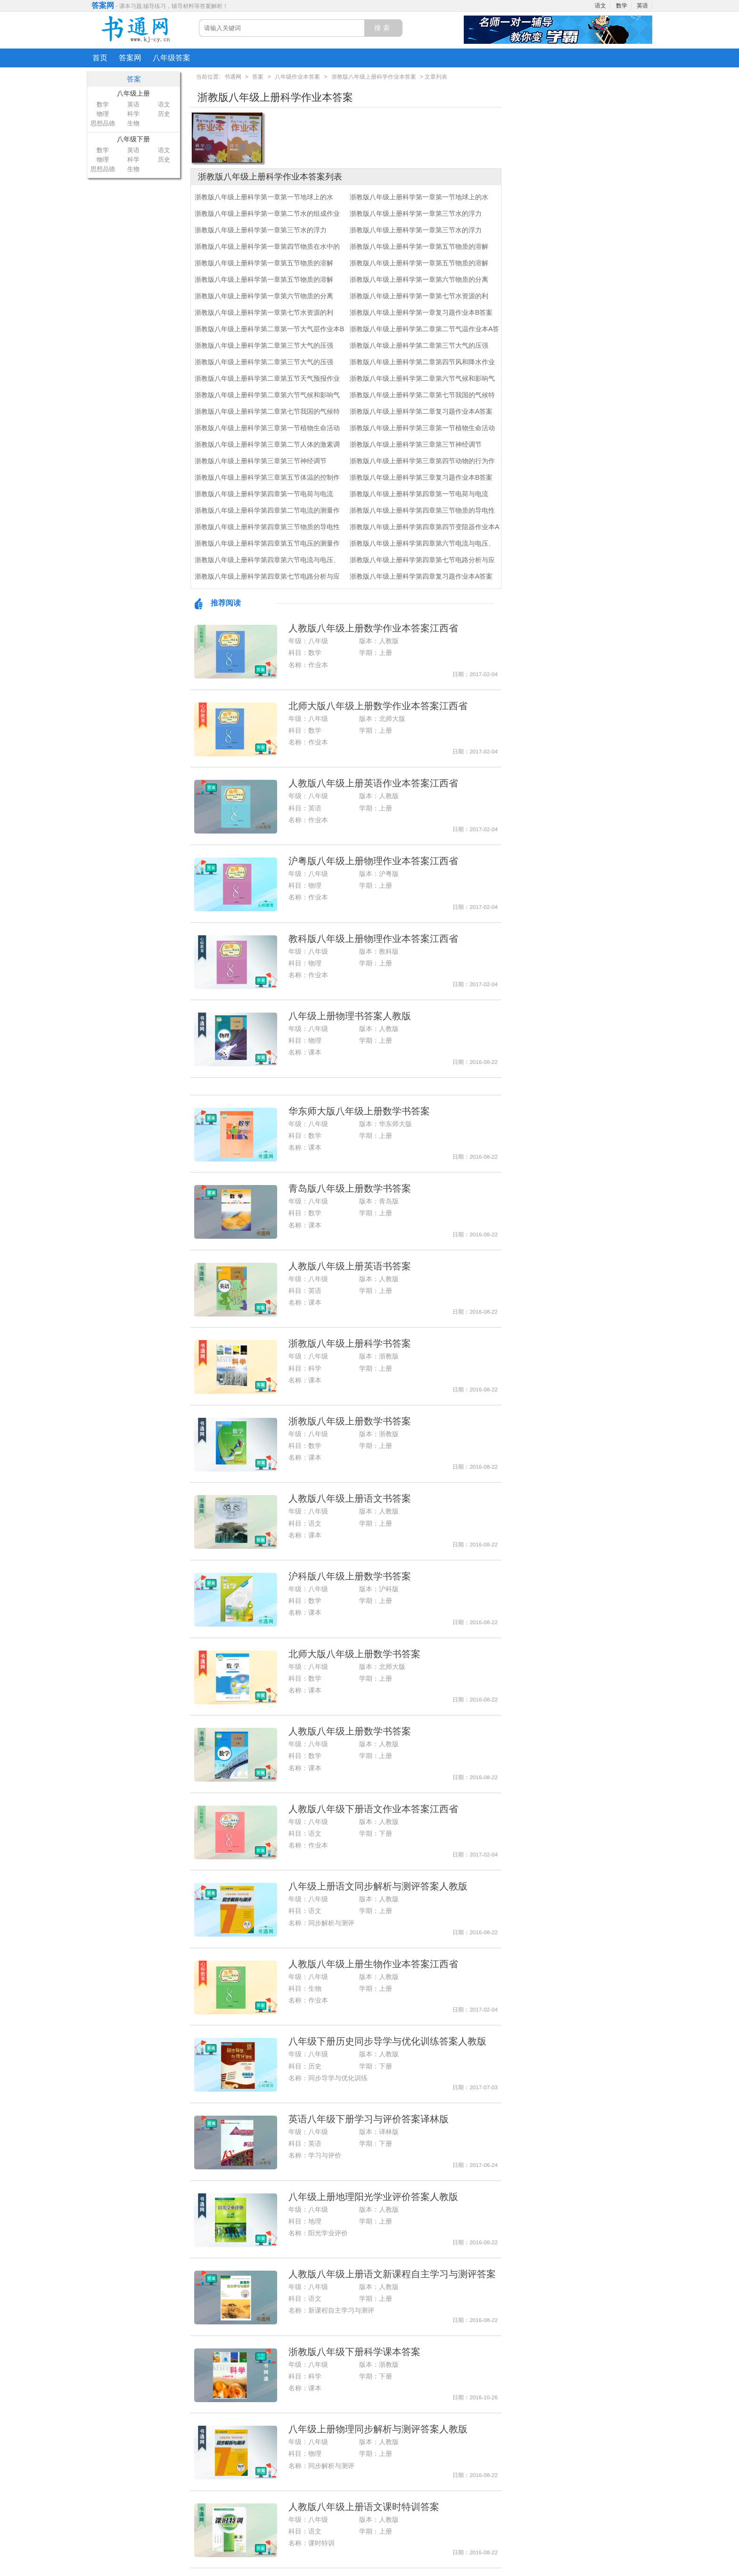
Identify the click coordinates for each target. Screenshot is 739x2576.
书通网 (232, 77)
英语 (642, 5)
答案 (257, 77)
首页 (99, 58)
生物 (133, 123)
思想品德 (102, 123)
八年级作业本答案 (297, 77)
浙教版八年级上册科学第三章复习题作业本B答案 (421, 477)
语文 (600, 5)
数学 (621, 5)
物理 (103, 113)
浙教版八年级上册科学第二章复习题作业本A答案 (421, 411)
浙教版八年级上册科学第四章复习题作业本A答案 (421, 576)
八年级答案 (171, 58)
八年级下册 (133, 139)
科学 (133, 113)
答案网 (102, 5)
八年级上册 (133, 93)
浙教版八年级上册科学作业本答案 (373, 77)
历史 (164, 113)
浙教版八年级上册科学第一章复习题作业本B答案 (421, 312)
